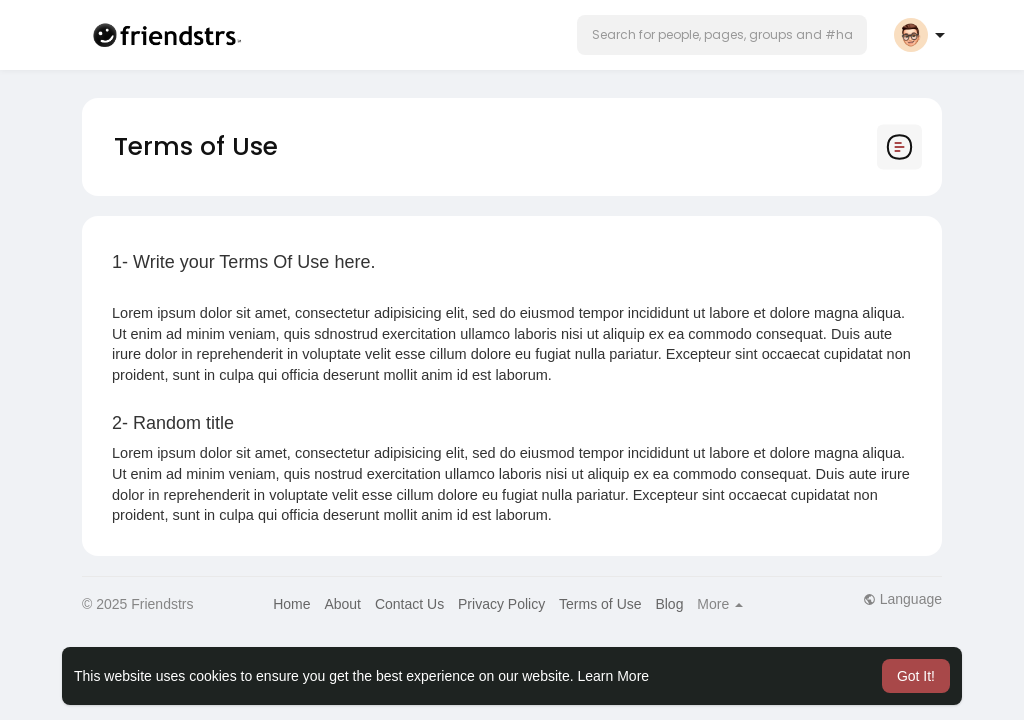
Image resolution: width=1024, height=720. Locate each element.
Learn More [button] (614, 676)
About (342, 604)
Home (291, 604)
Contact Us (409, 604)
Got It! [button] (916, 676)
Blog (669, 604)
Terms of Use (600, 604)
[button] (722, 35)
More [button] (720, 604)
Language (902, 599)
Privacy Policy (501, 604)
